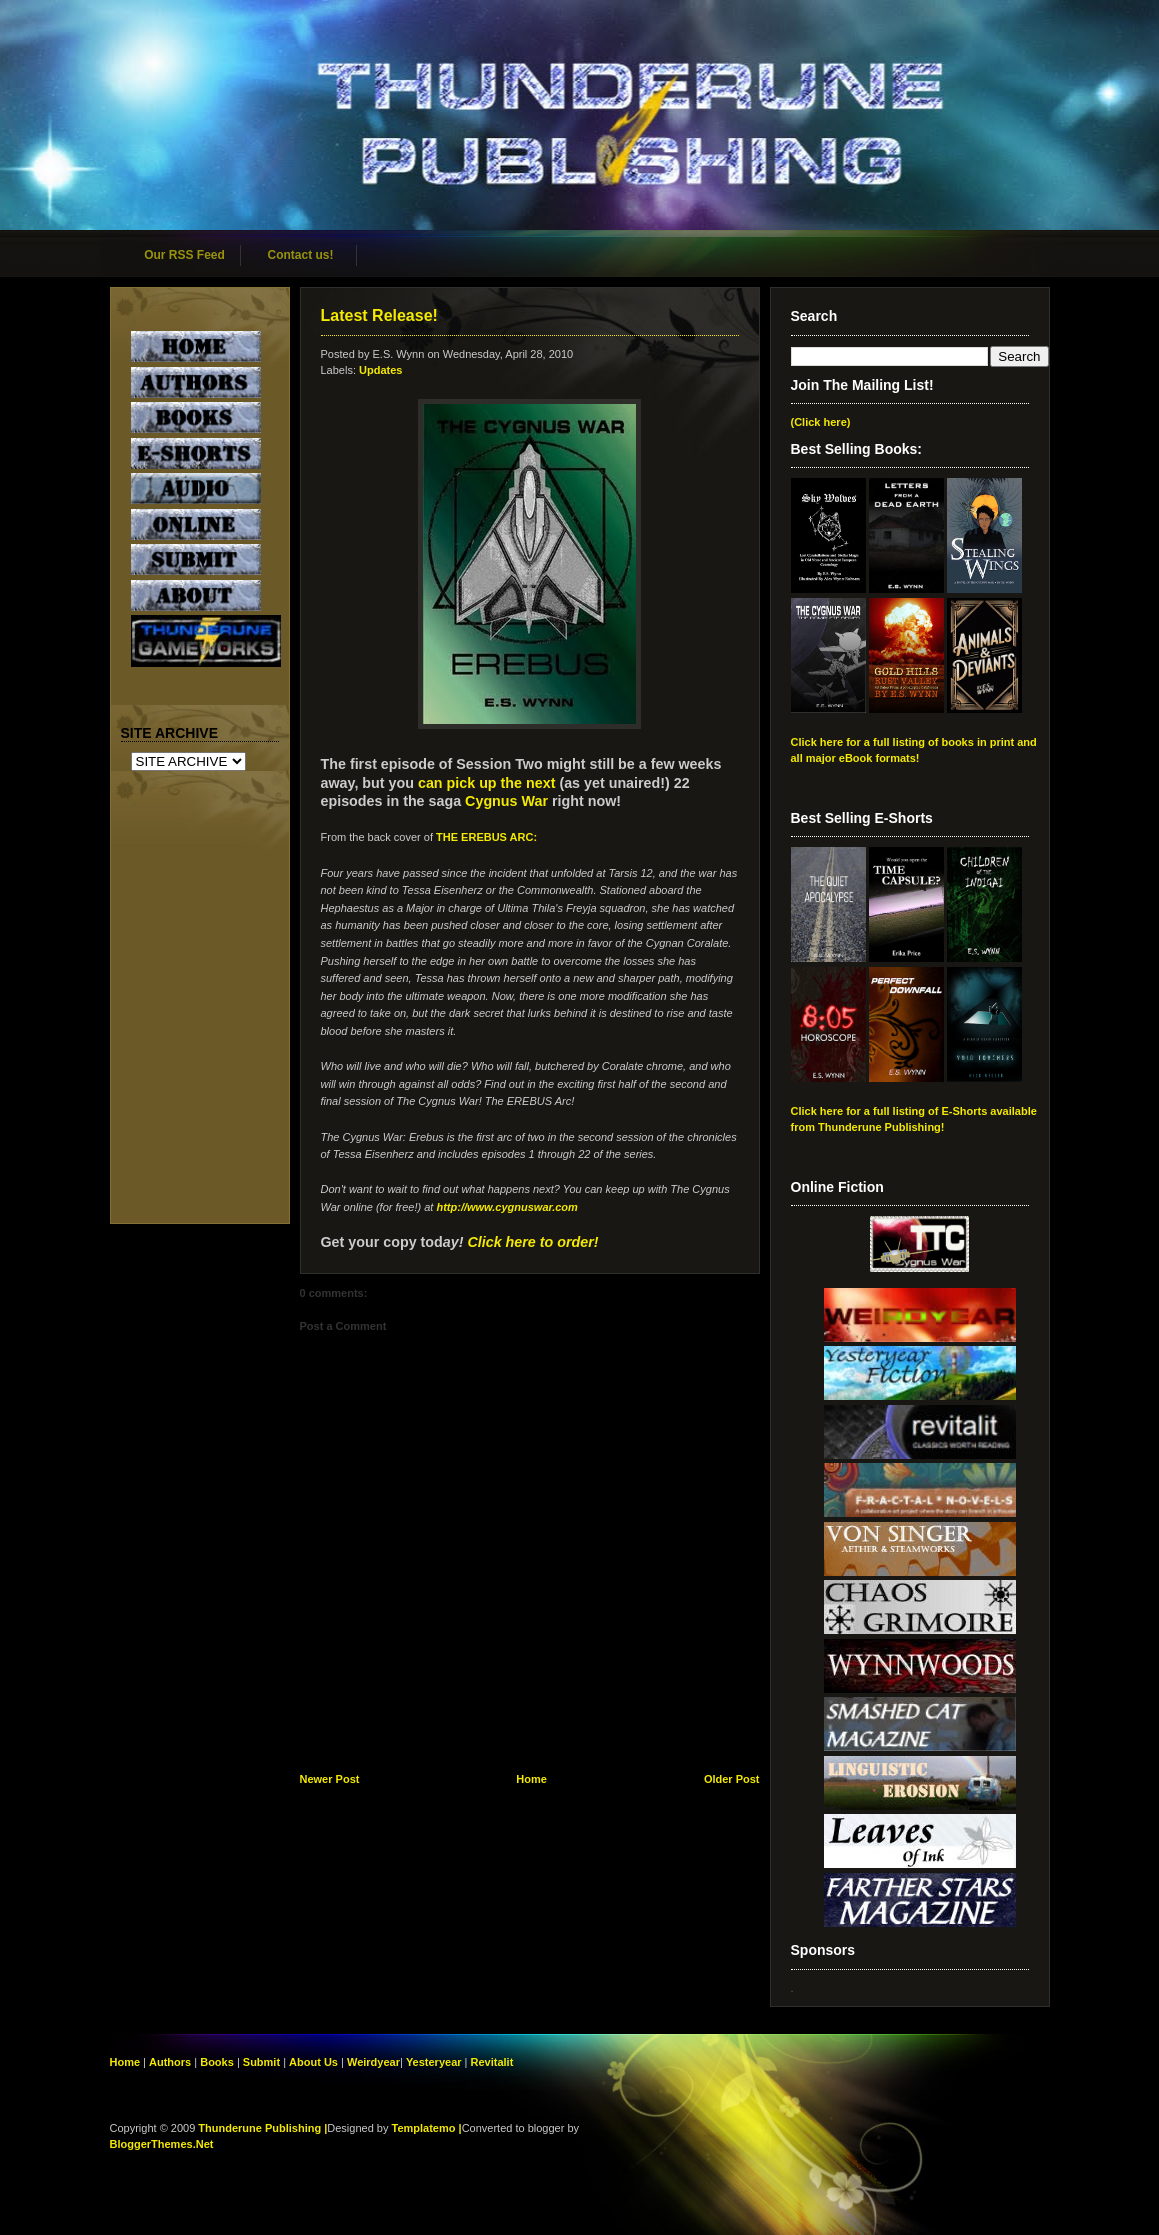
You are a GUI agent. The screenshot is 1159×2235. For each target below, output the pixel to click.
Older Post (732, 1779)
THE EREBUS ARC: (486, 837)
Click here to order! (532, 1242)
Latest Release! (379, 315)
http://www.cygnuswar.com (506, 1207)
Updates (380, 370)
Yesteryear (434, 2062)
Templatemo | (427, 2128)
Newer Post (330, 1779)
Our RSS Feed (184, 255)
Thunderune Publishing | (262, 2128)
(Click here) (821, 422)
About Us (313, 2062)
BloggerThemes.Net (162, 2144)
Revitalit (492, 2062)
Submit (263, 2062)
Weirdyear (373, 2062)
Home (531, 1779)
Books (217, 2062)
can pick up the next (486, 783)
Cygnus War (506, 801)
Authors (170, 2062)
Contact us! (301, 255)
